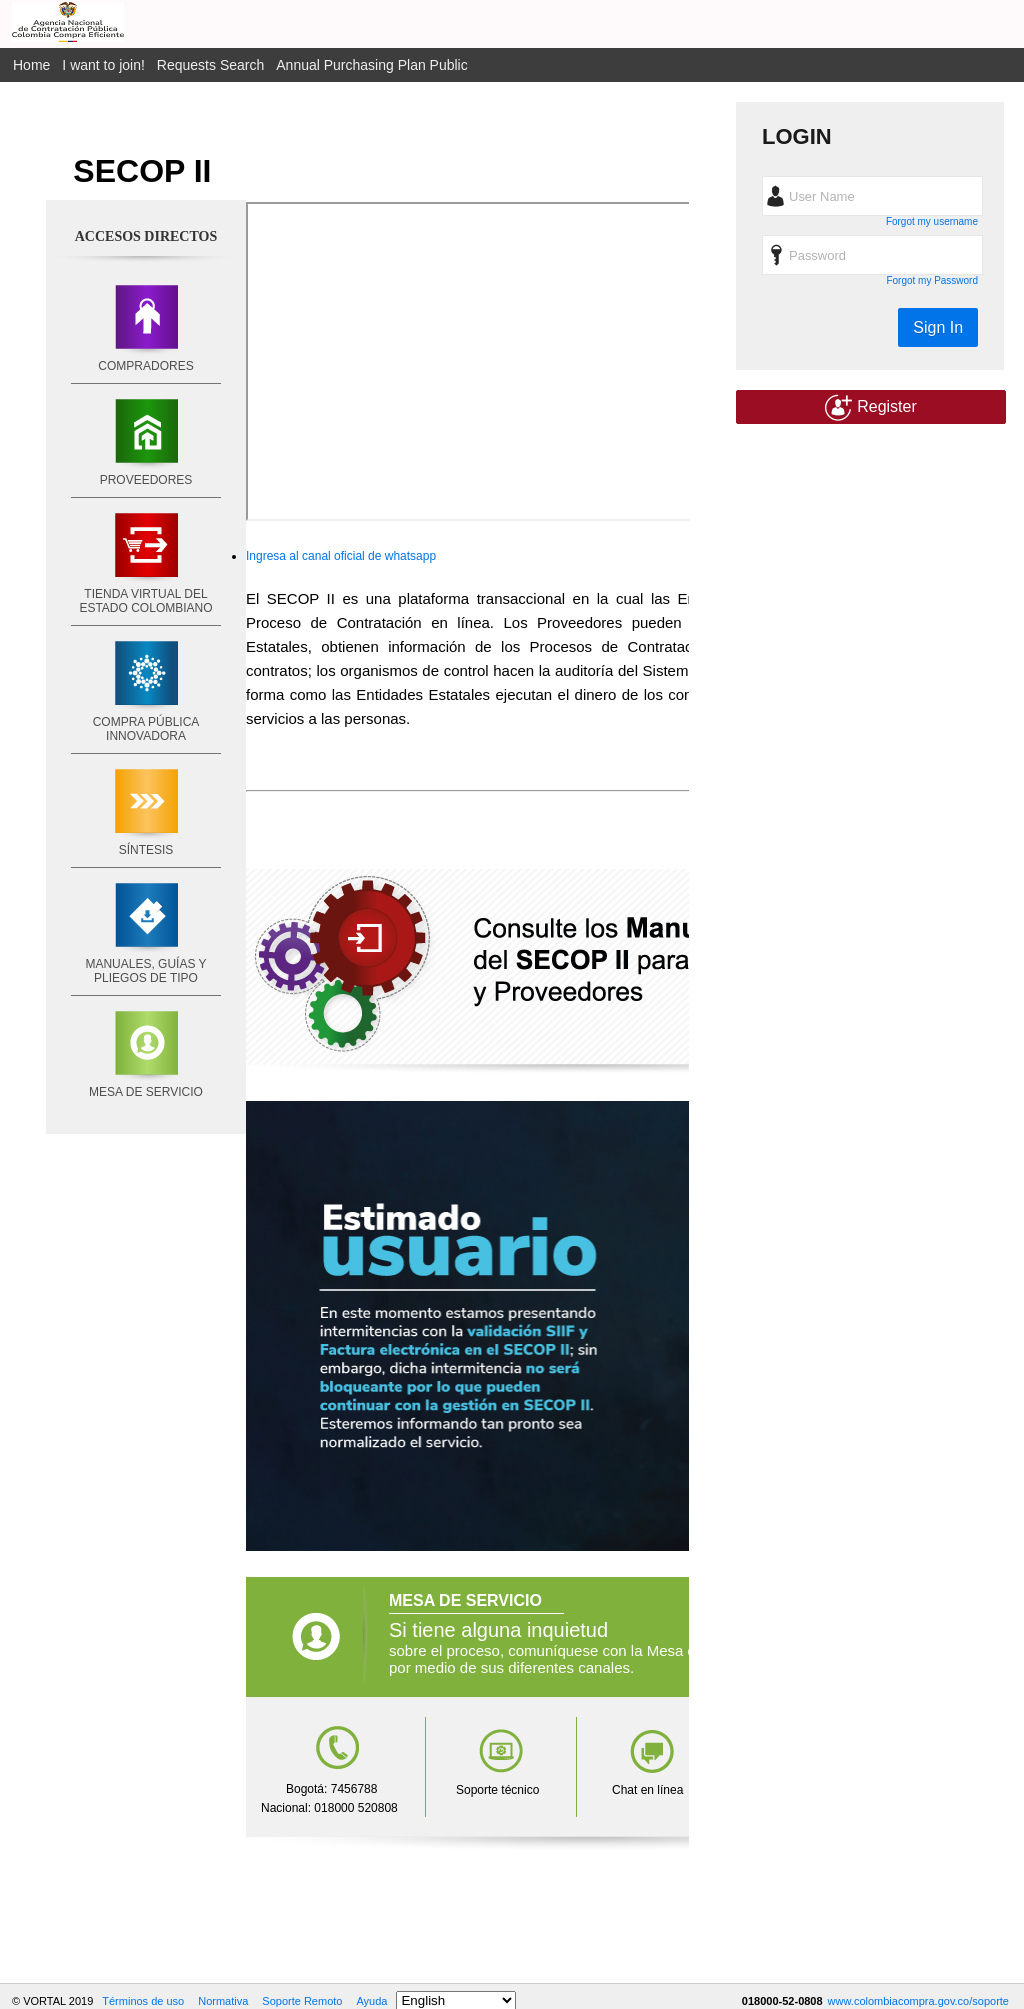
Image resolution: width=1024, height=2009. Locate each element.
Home (31, 65)
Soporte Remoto (302, 2001)
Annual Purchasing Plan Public (371, 65)
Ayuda (371, 2001)
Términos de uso (143, 2001)
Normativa (223, 2001)
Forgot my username (932, 221)
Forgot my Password (932, 280)
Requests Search (210, 65)
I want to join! (103, 65)
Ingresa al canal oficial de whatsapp (341, 556)
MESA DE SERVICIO (146, 1092)
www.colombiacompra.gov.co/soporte (918, 2001)
